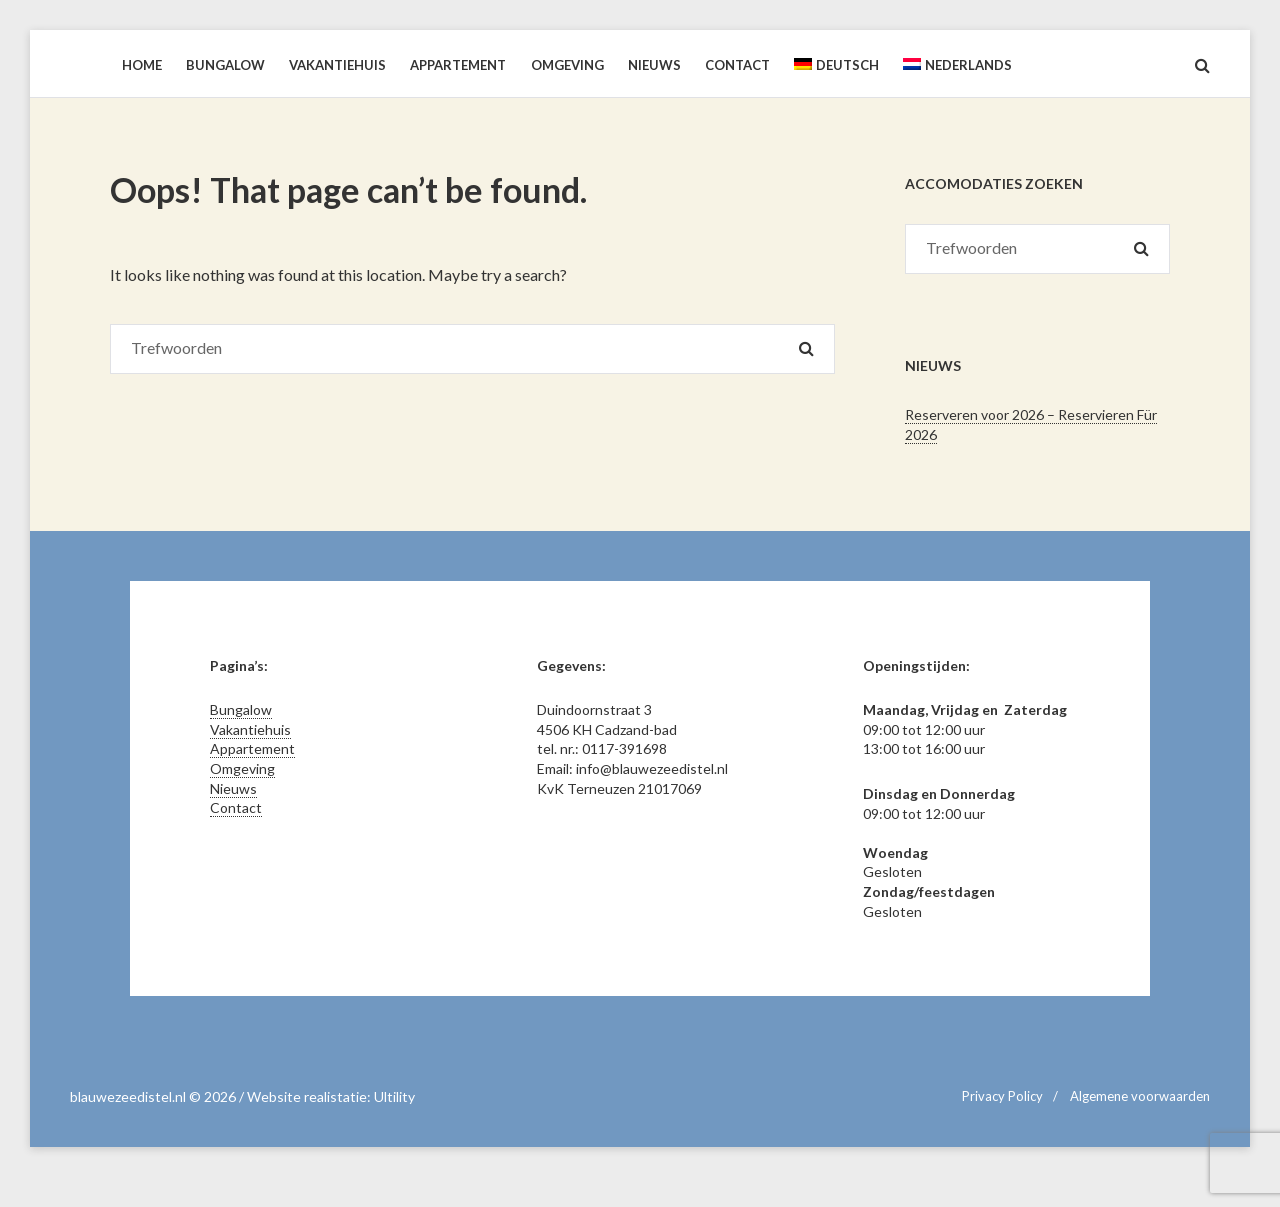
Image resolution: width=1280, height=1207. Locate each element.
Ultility (394, 1096)
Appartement (252, 748)
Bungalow (241, 709)
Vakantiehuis (250, 729)
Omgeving (242, 768)
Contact (236, 807)
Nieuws (233, 788)
